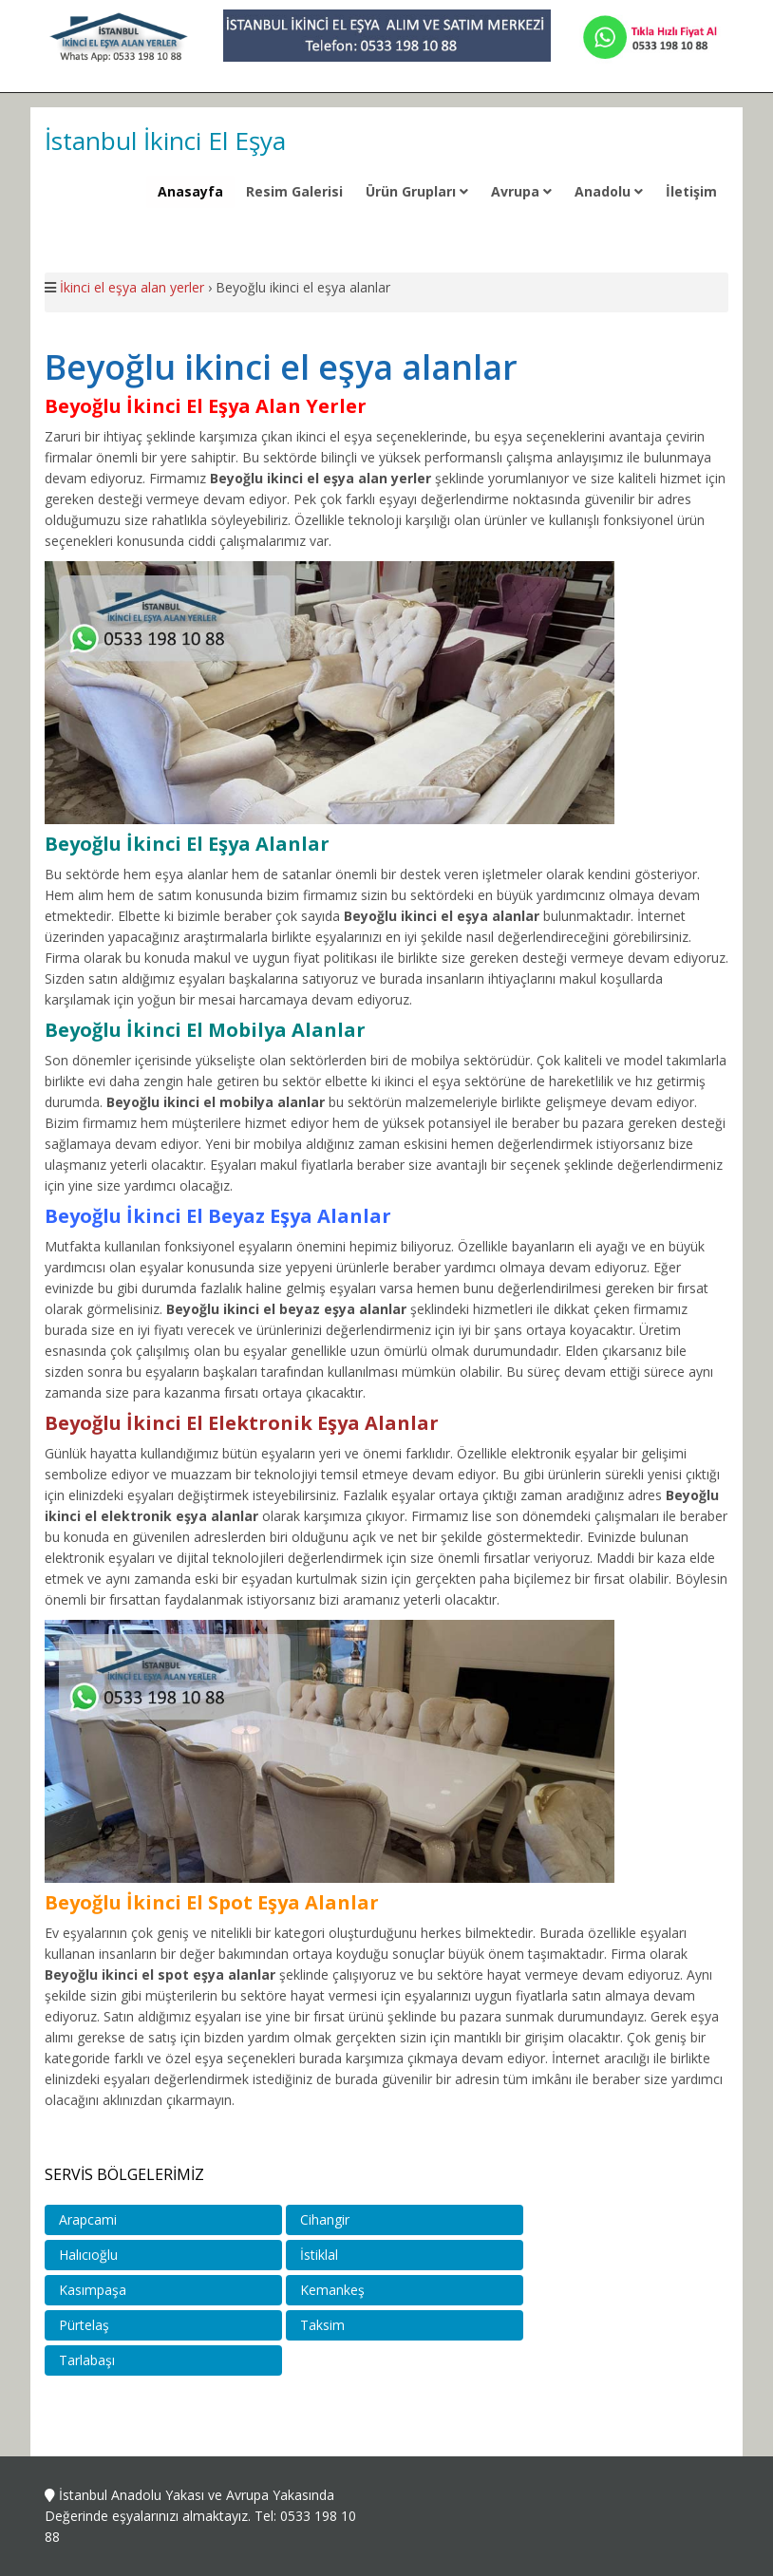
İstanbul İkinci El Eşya (165, 140)
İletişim (691, 191)
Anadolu (609, 191)
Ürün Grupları (417, 191)
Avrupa (521, 191)
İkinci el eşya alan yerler (132, 287)
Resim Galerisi (294, 191)
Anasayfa (190, 191)
